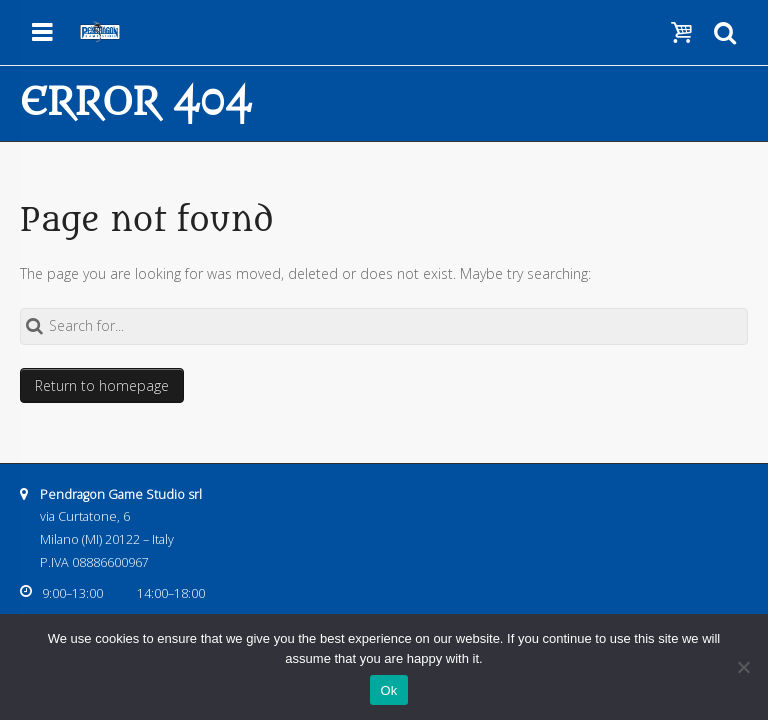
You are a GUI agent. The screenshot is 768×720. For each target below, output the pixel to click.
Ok (388, 690)
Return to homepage (102, 385)
